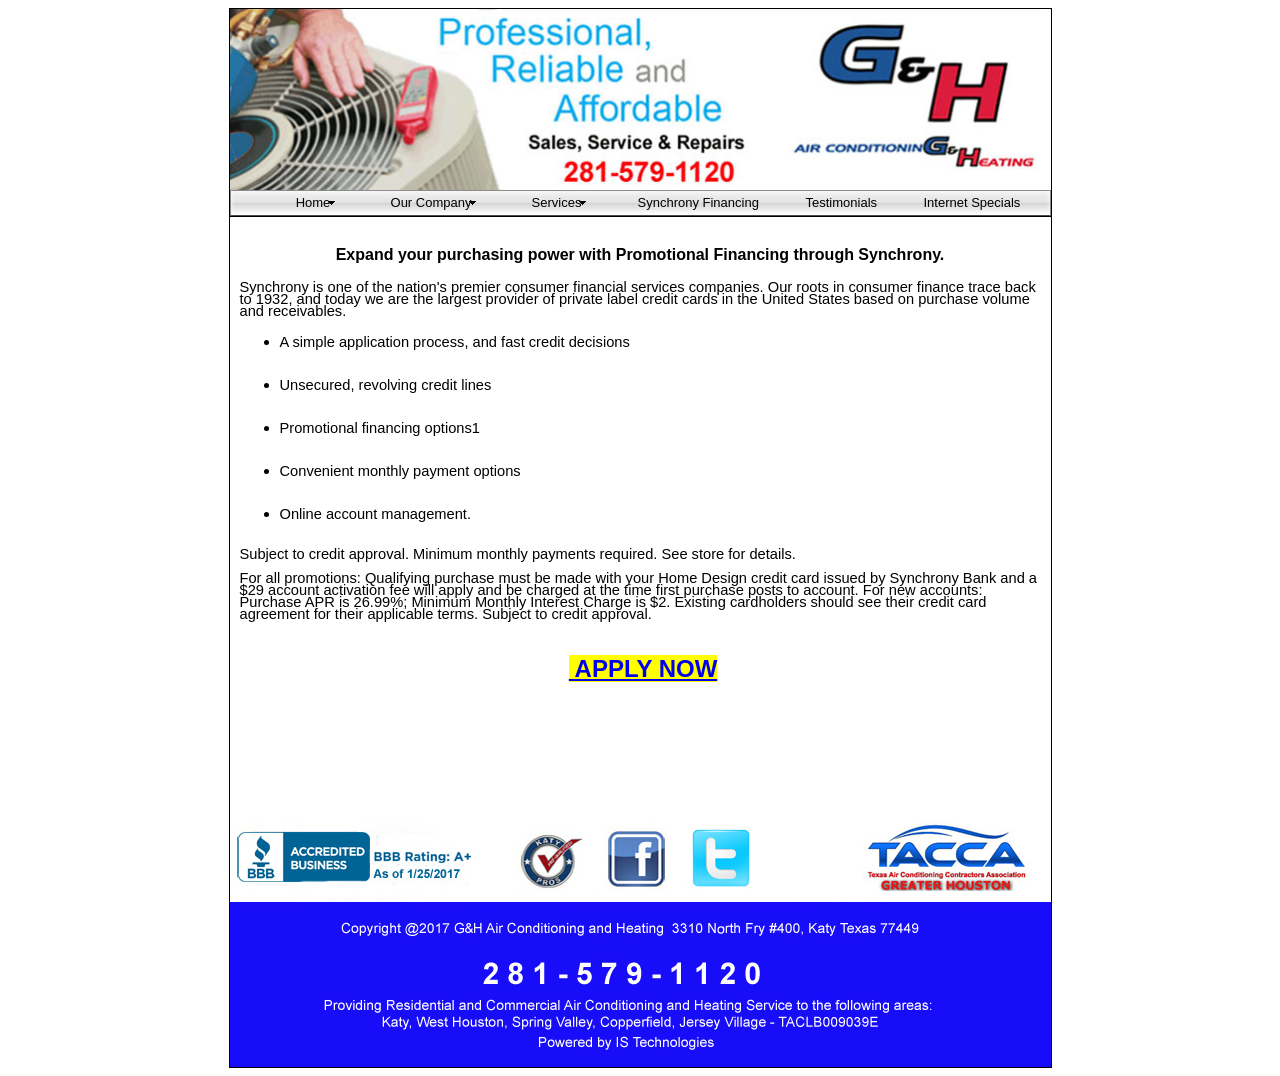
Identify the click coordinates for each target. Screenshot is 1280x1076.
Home (313, 202)
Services (557, 202)
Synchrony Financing (698, 202)
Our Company (431, 202)
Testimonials (841, 202)
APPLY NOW (643, 668)
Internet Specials (958, 202)
